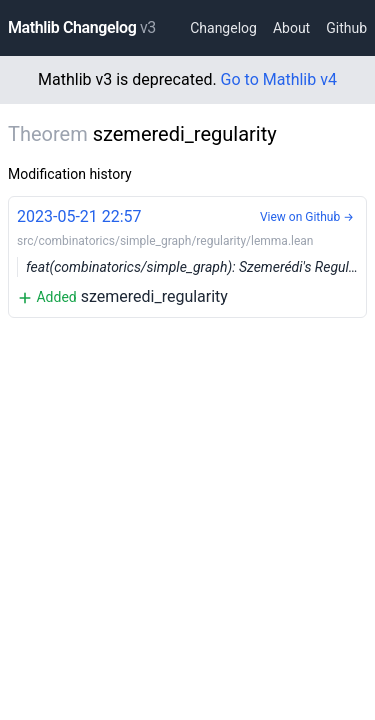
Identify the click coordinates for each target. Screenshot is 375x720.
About (291, 28)
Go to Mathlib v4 (279, 79)
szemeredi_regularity (192, 255)
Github (346, 28)
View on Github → (307, 217)
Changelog (223, 28)
